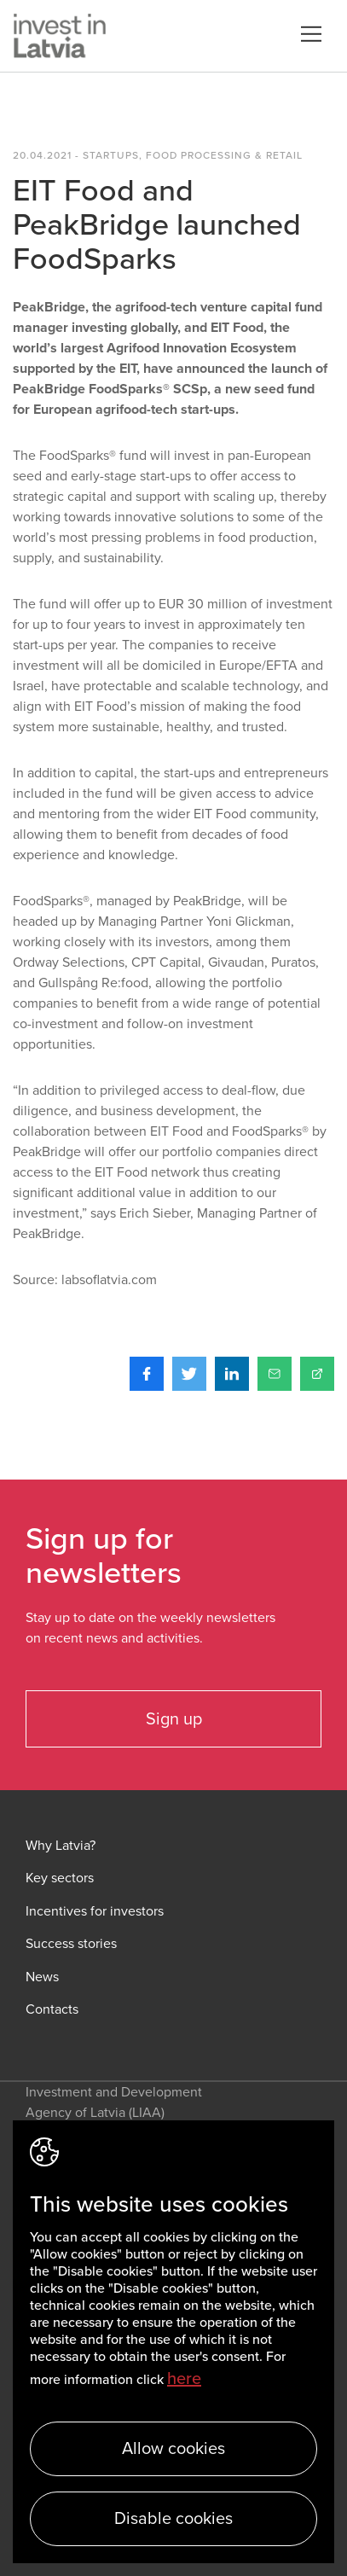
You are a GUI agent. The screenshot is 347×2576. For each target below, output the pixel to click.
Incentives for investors (95, 1912)
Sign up (174, 1719)
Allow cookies (173, 2449)
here (184, 2379)
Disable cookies (173, 2519)
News (42, 1977)
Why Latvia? (60, 1846)
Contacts (52, 2010)
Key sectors (60, 1878)
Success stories (71, 1944)
